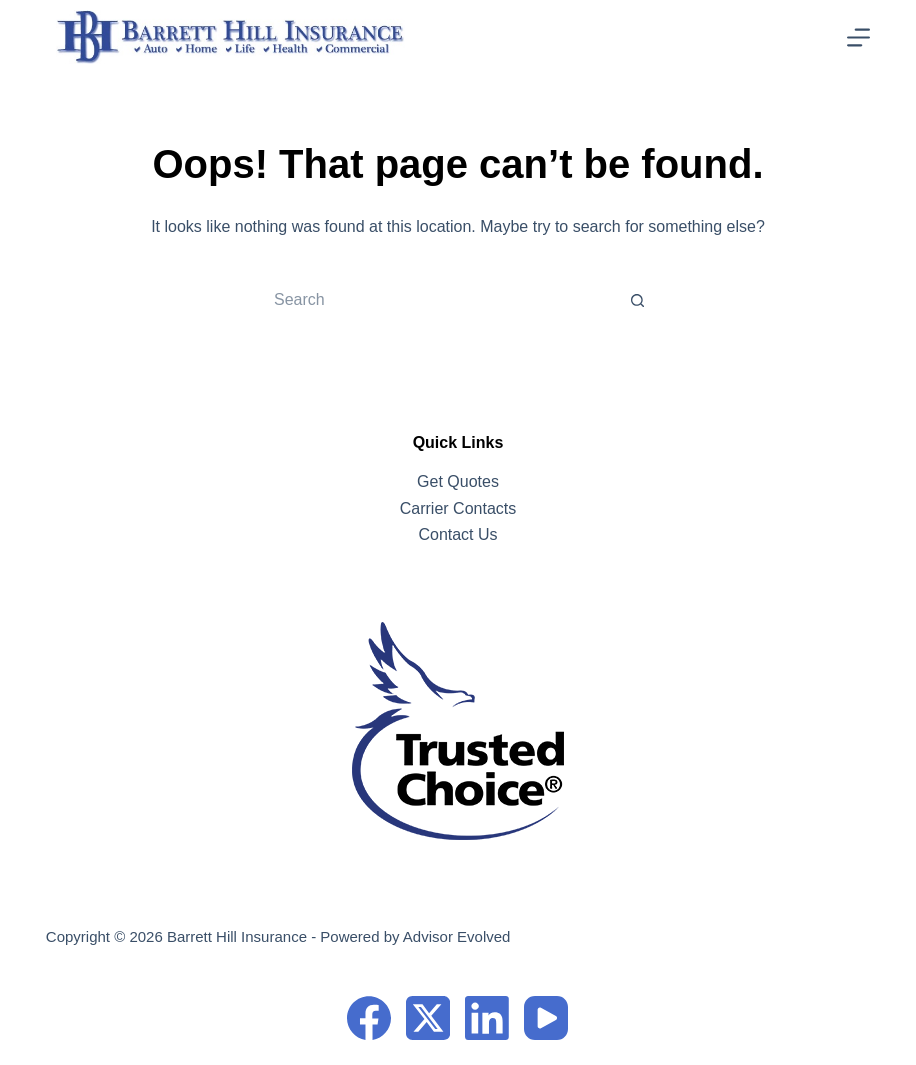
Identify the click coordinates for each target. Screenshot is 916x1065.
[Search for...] (438, 300)
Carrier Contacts (458, 508)
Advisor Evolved (457, 936)
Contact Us (457, 534)
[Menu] (858, 37)
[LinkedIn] (487, 1018)
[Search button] (638, 300)
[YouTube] (546, 1018)
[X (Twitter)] (428, 1018)
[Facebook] (369, 1018)
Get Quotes (458, 481)
